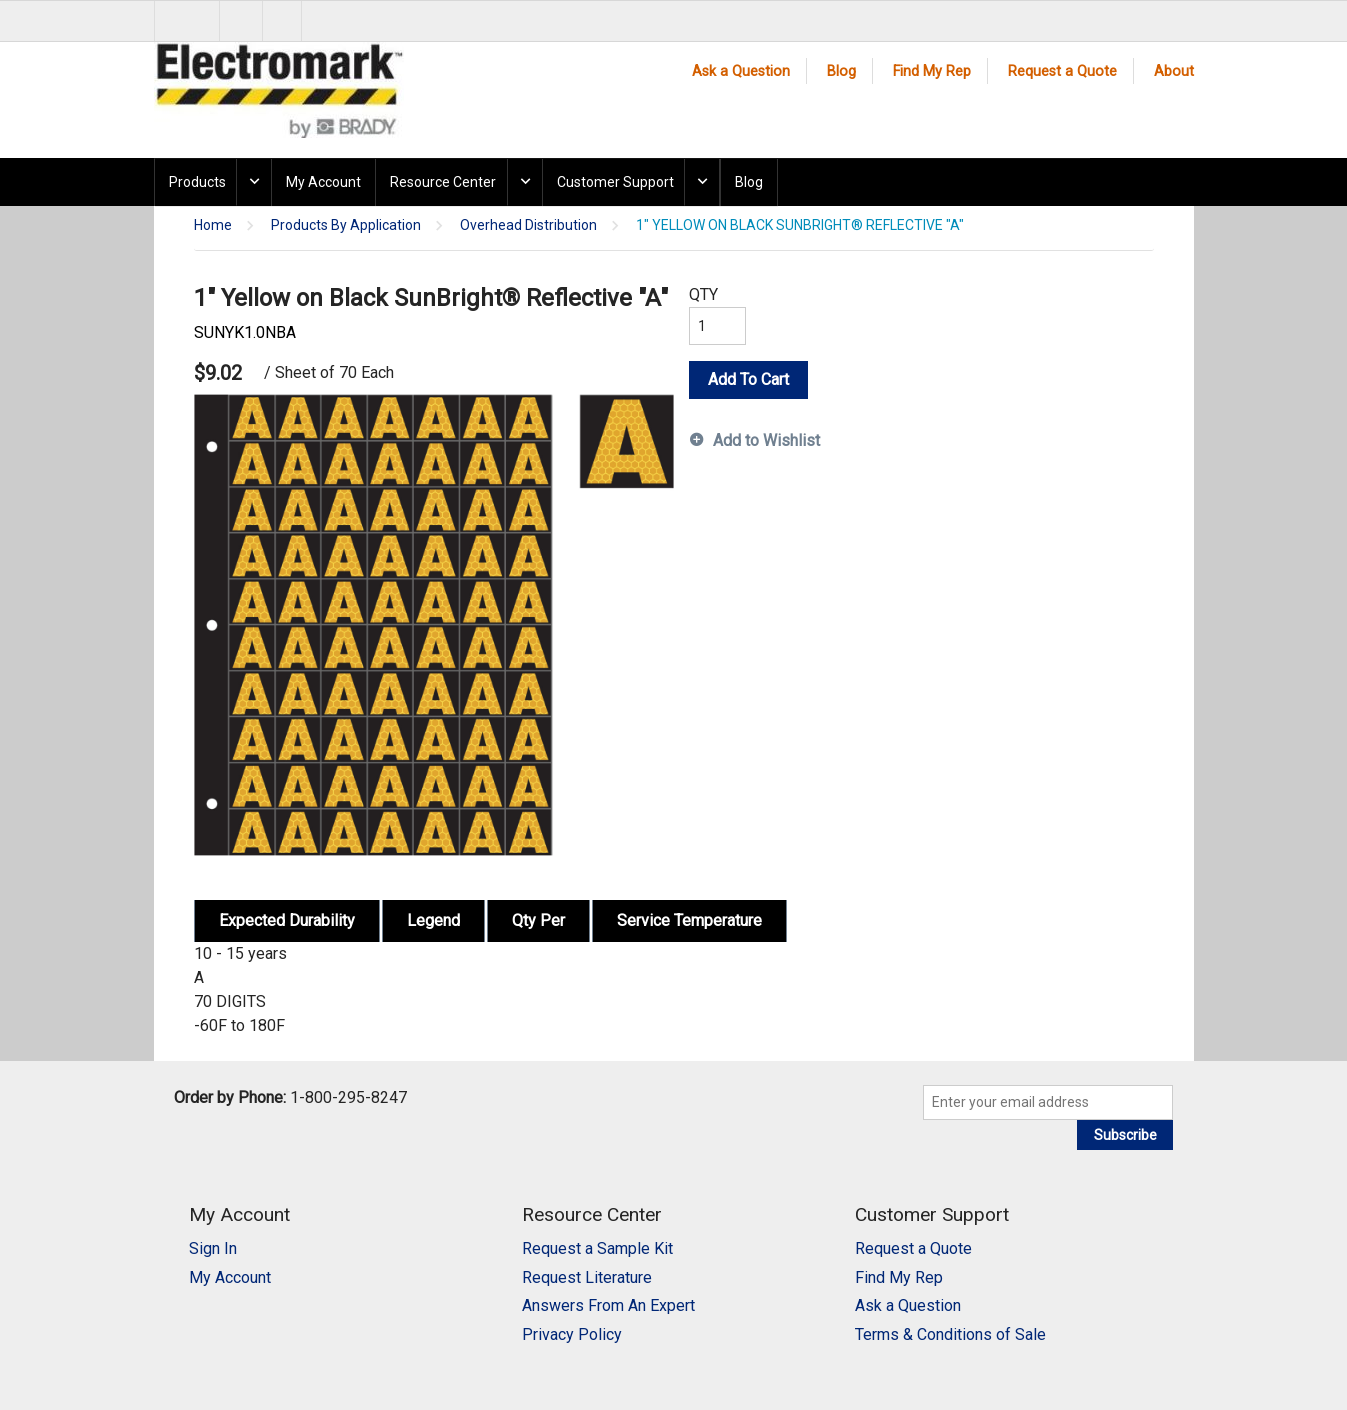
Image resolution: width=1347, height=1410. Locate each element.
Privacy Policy (572, 1334)
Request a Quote (1062, 71)
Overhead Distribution (528, 225)
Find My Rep (932, 71)
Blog (841, 71)
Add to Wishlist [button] (766, 440)
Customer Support (615, 182)
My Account (323, 182)
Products (197, 182)
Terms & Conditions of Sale (950, 1334)
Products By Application (346, 225)
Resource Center (443, 182)
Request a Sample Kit (597, 1248)
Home (213, 225)
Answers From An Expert (608, 1305)
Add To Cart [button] (748, 379)
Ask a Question (741, 71)
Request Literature (587, 1277)
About (1174, 71)
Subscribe (1125, 1135)
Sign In (213, 1248)
